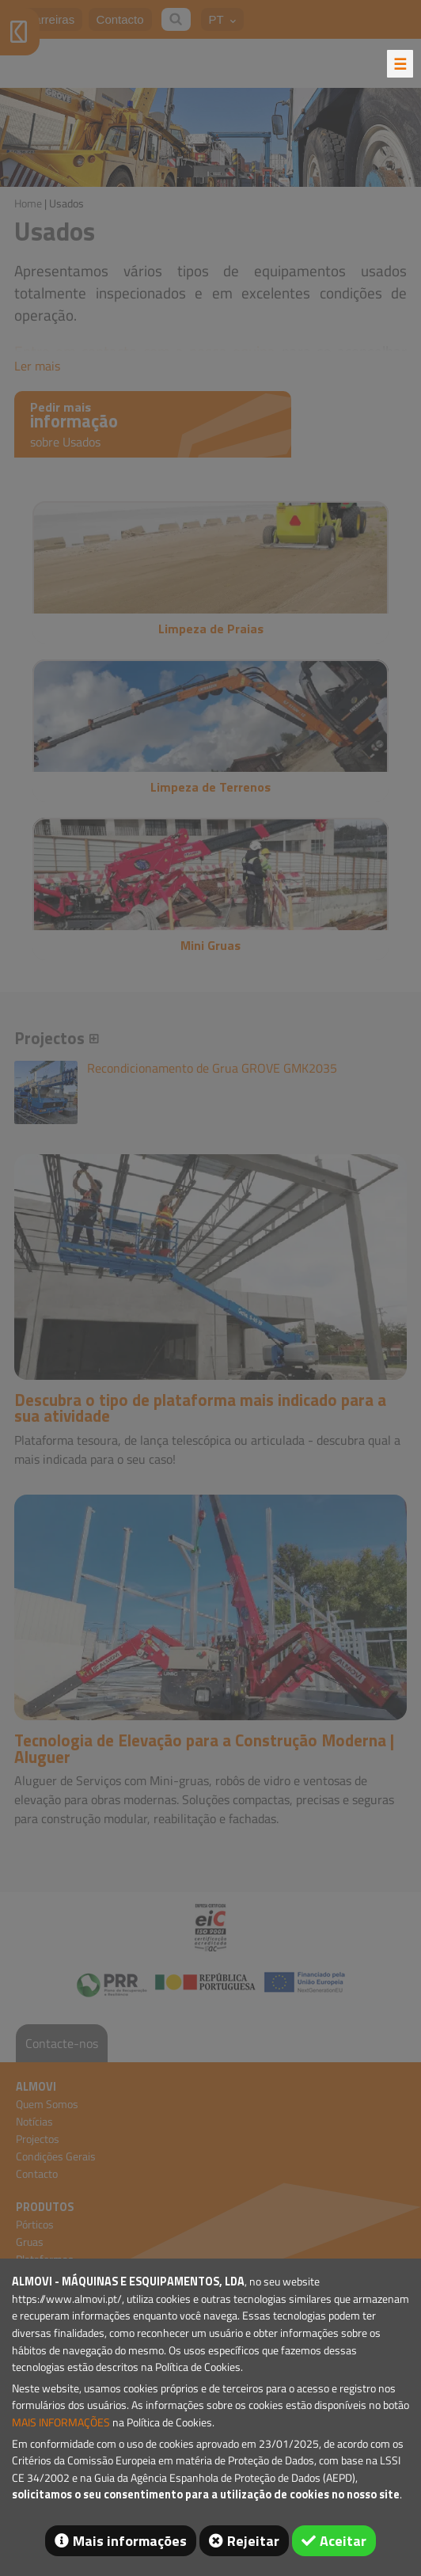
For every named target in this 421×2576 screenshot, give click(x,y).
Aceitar (343, 2540)
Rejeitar (253, 2540)
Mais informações (130, 2540)
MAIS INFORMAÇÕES (61, 2422)
